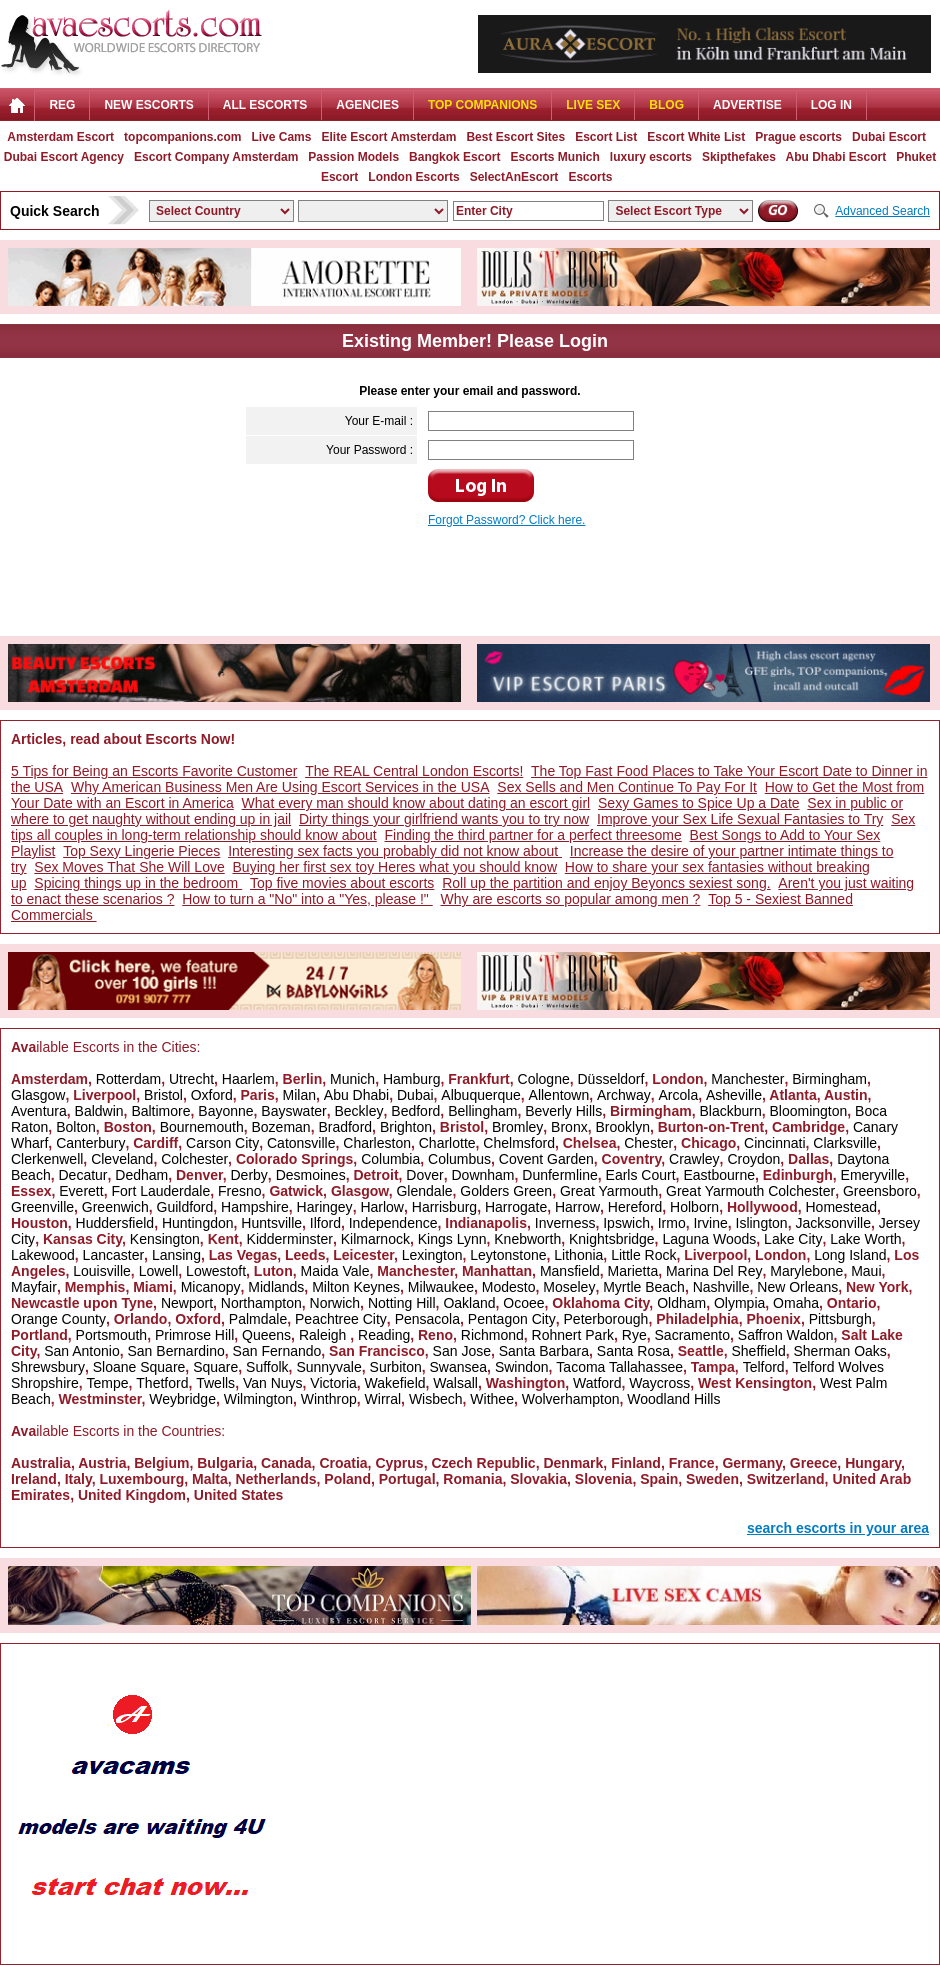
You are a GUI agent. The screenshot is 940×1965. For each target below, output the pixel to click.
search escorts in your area (838, 1528)
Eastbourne (719, 1175)
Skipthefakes (739, 157)
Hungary (873, 1463)
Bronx (569, 1127)
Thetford (162, 1383)
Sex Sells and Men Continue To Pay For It (627, 787)
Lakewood (43, 1255)
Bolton (76, 1127)
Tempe (107, 1383)
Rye (634, 1335)
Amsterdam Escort (60, 137)
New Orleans (797, 1287)
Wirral (383, 1399)
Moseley (569, 1287)
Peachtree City (341, 1319)
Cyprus (399, 1463)
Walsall (455, 1383)
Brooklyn (622, 1127)
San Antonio (82, 1351)
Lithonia (578, 1255)
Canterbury (90, 1143)
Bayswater (293, 1111)
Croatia (343, 1463)
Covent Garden (546, 1159)
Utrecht (191, 1079)
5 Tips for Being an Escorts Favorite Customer (154, 771)
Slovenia (604, 1479)
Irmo (672, 1223)
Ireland (34, 1479)
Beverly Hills (563, 1111)
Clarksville (845, 1143)
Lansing (176, 1255)
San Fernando (277, 1351)
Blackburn (730, 1111)
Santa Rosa (633, 1351)
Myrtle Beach (644, 1287)
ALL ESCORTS (265, 105)
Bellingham (482, 1111)
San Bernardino (176, 1351)
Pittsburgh (840, 1319)
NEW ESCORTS (148, 105)
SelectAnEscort (514, 177)
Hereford (635, 1207)
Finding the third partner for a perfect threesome (533, 835)
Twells (215, 1383)
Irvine (710, 1223)
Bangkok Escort (454, 157)
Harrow (577, 1207)
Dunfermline (559, 1175)
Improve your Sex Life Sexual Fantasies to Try (740, 819)
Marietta (633, 1271)
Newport (187, 1303)
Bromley (517, 1127)
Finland (636, 1463)
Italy (78, 1479)
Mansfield (570, 1271)
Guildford (185, 1207)
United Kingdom (132, 1495)
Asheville (734, 1095)
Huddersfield (115, 1223)
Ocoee (523, 1303)
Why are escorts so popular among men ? (571, 899)
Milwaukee (441, 1287)
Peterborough (606, 1319)
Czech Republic (483, 1463)
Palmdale (258, 1319)
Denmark (573, 1463)
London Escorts (413, 177)
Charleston (377, 1143)
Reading (384, 1335)
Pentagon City (512, 1319)
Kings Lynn (452, 1239)
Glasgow (38, 1095)
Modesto (509, 1287)
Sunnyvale (328, 1367)
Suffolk (267, 1367)
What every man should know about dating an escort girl (416, 803)
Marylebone (806, 1271)
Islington (762, 1223)
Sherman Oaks (839, 1351)
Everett (81, 1191)
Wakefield (395, 1383)
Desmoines (311, 1175)
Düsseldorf (610, 1079)
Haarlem (248, 1079)
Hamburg (412, 1079)
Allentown (559, 1095)
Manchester (747, 1079)
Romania (472, 1479)
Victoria (333, 1383)
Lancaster (113, 1255)
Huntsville (271, 1223)
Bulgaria (225, 1463)
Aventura (39, 1111)
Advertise (747, 105)
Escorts (590, 177)
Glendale (424, 1191)
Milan (299, 1095)
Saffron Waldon (786, 1335)
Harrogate (516, 1207)
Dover (424, 1175)
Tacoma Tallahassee (619, 1367)
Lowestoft (216, 1271)
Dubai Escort (889, 137)
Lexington (432, 1255)
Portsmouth (112, 1335)
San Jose (462, 1351)
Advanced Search (882, 211)
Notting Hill (402, 1303)
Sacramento (692, 1335)
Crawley (694, 1159)
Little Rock (643, 1255)
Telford (764, 1367)
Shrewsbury (48, 1367)
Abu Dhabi (356, 1095)
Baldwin (99, 1111)
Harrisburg (444, 1207)
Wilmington (258, 1399)
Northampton (261, 1303)
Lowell (159, 1271)
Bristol (163, 1095)
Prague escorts (798, 137)
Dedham (141, 1175)
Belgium (161, 1463)
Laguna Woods (709, 1239)
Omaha (796, 1303)
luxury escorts (651, 157)
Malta (210, 1479)
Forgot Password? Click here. (506, 520)
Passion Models (353, 157)
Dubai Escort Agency (64, 157)
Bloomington (809, 1111)
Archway (624, 1095)
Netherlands (276, 1479)
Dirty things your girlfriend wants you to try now (444, 819)
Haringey (325, 1207)
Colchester (194, 1159)
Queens (266, 1335)
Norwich (335, 1303)
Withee (492, 1399)
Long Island (850, 1255)
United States (238, 1495)
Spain (659, 1479)
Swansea (459, 1367)
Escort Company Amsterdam (216, 157)
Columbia (390, 1159)
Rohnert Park (573, 1335)
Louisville (102, 1271)
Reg (62, 105)
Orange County (58, 1319)
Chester (648, 1143)
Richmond (492, 1335)
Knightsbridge (612, 1239)
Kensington (165, 1239)
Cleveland (122, 1159)
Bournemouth (202, 1127)
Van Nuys (273, 1383)
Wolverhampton (571, 1399)
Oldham (681, 1303)
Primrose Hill (194, 1335)
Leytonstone (508, 1255)
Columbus (459, 1159)
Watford (597, 1383)
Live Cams (281, 137)
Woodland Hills (673, 1399)
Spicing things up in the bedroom (138, 883)
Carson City (222, 1143)
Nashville (721, 1287)
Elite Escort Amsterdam (388, 137)
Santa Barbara (544, 1351)
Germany (752, 1463)
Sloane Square (139, 1367)
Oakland (469, 1303)
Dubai (415, 1095)
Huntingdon (198, 1223)
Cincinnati (774, 1143)
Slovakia (538, 1479)
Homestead (841, 1207)
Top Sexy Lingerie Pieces (141, 851)
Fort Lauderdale (160, 1191)
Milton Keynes (356, 1287)
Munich (352, 1079)
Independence (393, 1223)
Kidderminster (290, 1239)
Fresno (240, 1191)
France (692, 1463)
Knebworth (527, 1239)
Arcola (679, 1095)
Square (215, 1367)
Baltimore (160, 1111)
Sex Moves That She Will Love (129, 867)
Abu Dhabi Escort (836, 157)
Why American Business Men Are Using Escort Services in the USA (280, 787)
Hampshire (255, 1207)
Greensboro (880, 1191)
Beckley (359, 1111)
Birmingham (829, 1079)
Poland (347, 1479)
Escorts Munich (554, 157)
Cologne (544, 1079)
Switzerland (786, 1479)
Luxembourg (141, 1479)
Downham (482, 1175)
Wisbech (436, 1399)
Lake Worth (865, 1239)
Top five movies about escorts (342, 883)
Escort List (606, 137)
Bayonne (225, 1111)
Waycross (659, 1383)
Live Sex (593, 105)
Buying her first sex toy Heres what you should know (395, 867)
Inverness (565, 1223)
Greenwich (115, 1207)
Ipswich (626, 1223)
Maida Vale (334, 1271)
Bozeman (280, 1127)
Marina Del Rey (714, 1271)
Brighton (406, 1127)
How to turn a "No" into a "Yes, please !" (307, 899)
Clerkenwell (47, 1159)
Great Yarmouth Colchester (750, 1191)
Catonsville (301, 1143)
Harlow (382, 1207)
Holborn (694, 1207)
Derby (248, 1175)
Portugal (407, 1479)
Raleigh (324, 1335)
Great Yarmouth (609, 1191)
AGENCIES (367, 105)
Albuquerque (480, 1095)
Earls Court (641, 1175)
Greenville (42, 1207)
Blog (666, 105)
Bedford (415, 1111)
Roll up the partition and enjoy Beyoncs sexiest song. (606, 883)
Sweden (712, 1479)
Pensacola (427, 1319)
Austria (102, 1463)
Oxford (212, 1095)
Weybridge (182, 1399)
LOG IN (831, 105)
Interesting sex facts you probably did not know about (395, 851)
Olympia (739, 1303)
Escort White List (696, 137)
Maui (866, 1271)
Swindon (522, 1367)
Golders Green (506, 1191)
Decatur (82, 1175)
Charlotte (447, 1143)
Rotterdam (128, 1079)
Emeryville (873, 1175)
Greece (813, 1463)
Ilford (325, 1223)
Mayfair (34, 1287)
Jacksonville (832, 1223)
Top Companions (482, 105)
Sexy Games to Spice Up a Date (699, 803)
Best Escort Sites (515, 137)
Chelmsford (519, 1143)
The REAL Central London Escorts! (414, 771)
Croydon (753, 1159)
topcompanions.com (182, 137)
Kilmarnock (375, 1239)
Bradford (345, 1127)
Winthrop (329, 1399)
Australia (41, 1463)
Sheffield (758, 1351)
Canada (286, 1463)
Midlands (276, 1287)
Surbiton (396, 1367)
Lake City (793, 1239)
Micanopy (211, 1287)
